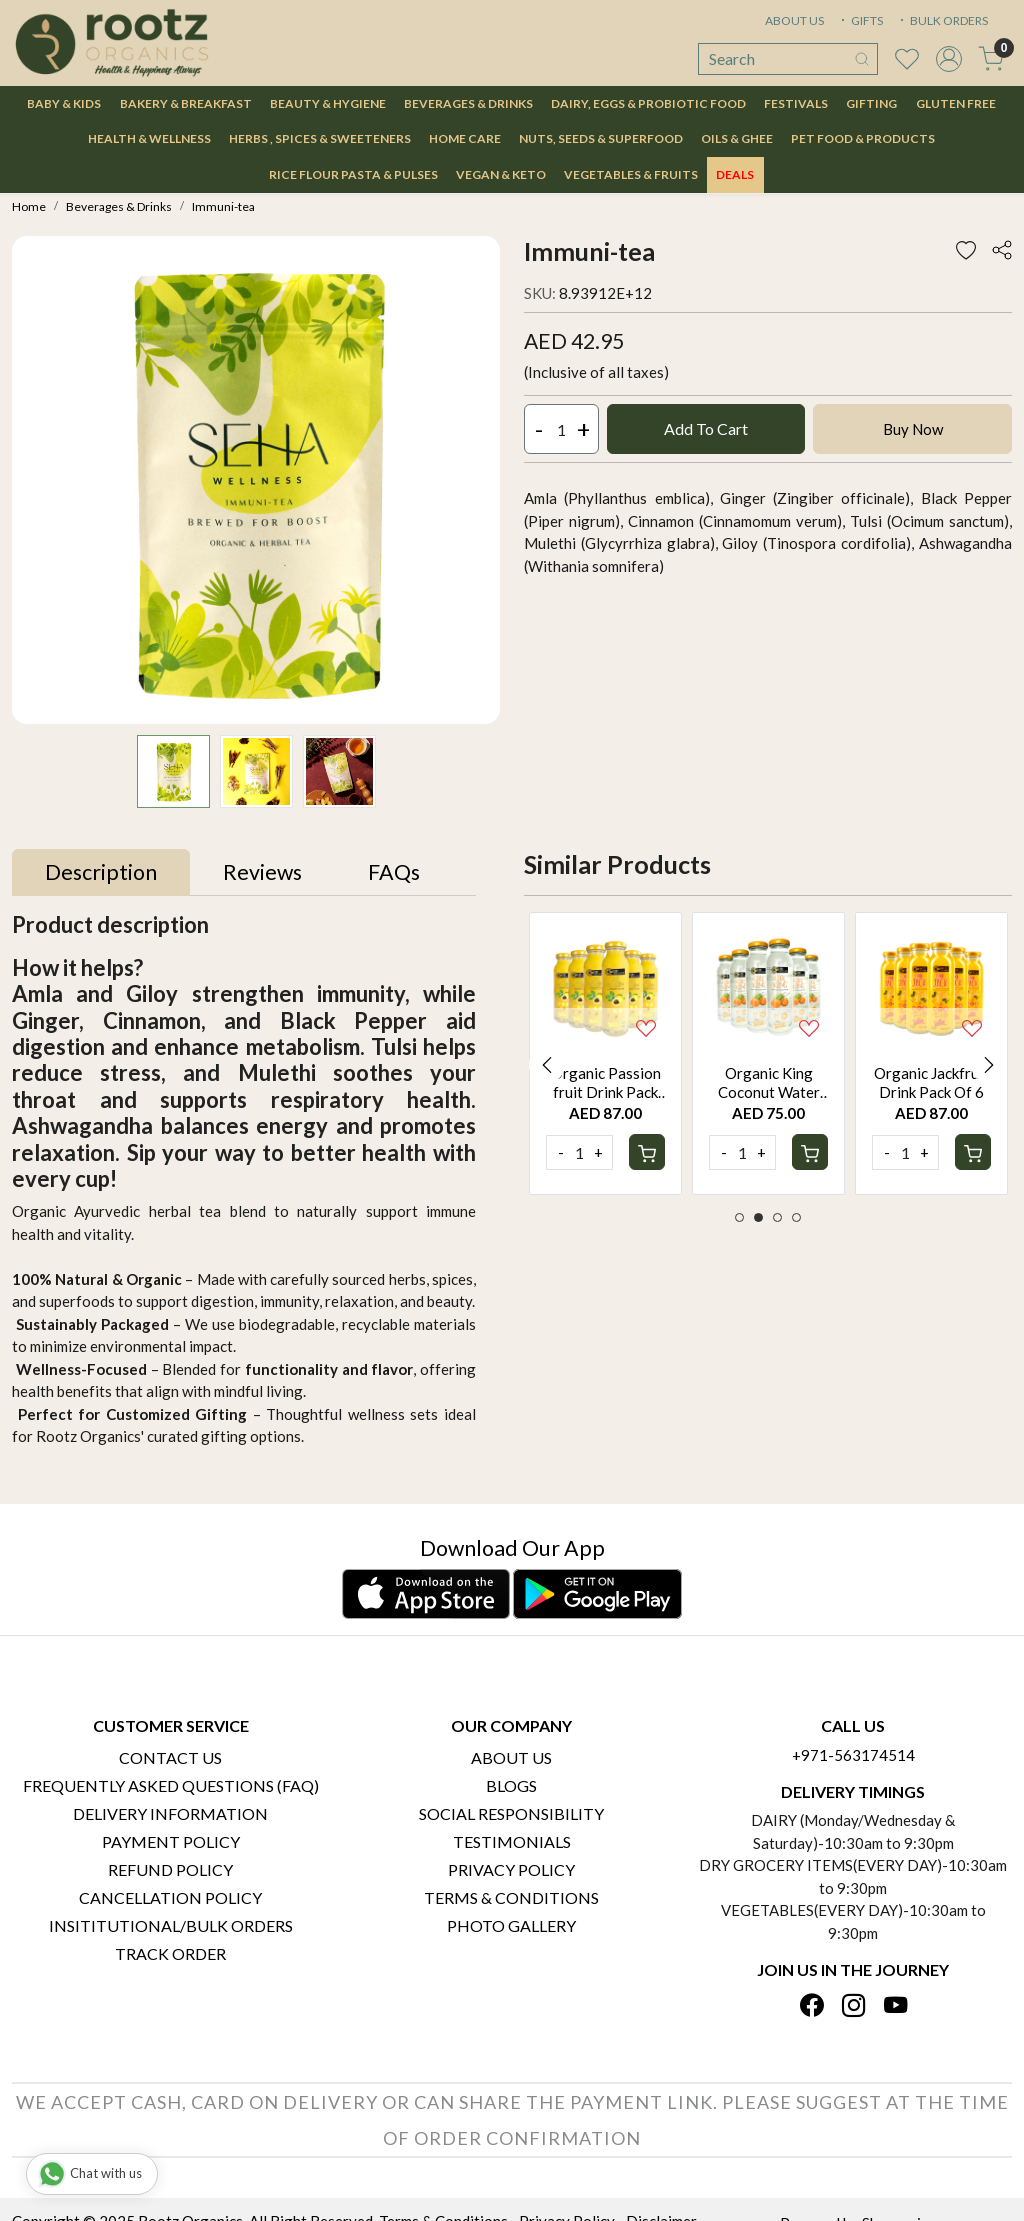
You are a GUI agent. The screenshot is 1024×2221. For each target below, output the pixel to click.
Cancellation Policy (170, 1897)
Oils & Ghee (737, 138)
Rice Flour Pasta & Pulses (353, 174)
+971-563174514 (853, 1755)
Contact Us (170, 1757)
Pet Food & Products (863, 138)
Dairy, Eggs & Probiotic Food (648, 103)
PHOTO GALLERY (511, 1925)
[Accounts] (949, 59)
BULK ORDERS (942, 20)
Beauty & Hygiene (328, 103)
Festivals (796, 103)
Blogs (511, 1785)
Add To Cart (706, 428)
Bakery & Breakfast (186, 103)
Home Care (465, 138)
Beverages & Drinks (468, 103)
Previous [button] (547, 1065)
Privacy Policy (511, 1869)
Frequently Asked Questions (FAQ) (171, 1785)
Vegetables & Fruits (631, 174)
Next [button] (989, 1065)
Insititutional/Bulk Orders (171, 1925)
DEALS (735, 174)
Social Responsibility (511, 1813)
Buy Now (913, 429)
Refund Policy (170, 1869)
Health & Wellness (149, 138)
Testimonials (512, 1841)
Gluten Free (956, 103)
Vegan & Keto (501, 174)
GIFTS (860, 20)
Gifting (871, 103)
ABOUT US (794, 20)
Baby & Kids (64, 103)
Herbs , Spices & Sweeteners (320, 138)
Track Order (170, 1953)
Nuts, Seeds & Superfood (601, 138)
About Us (511, 1757)
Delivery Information (170, 1813)
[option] (605, 1053)
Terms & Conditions (511, 1897)
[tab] (101, 873)
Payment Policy (171, 1841)
